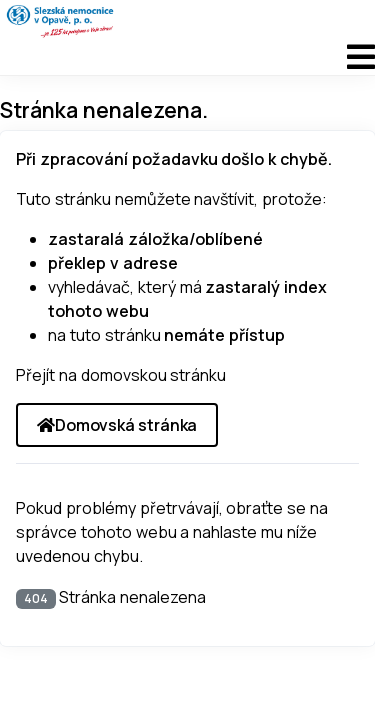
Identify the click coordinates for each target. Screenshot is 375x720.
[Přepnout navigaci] (187, 57)
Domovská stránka (117, 425)
